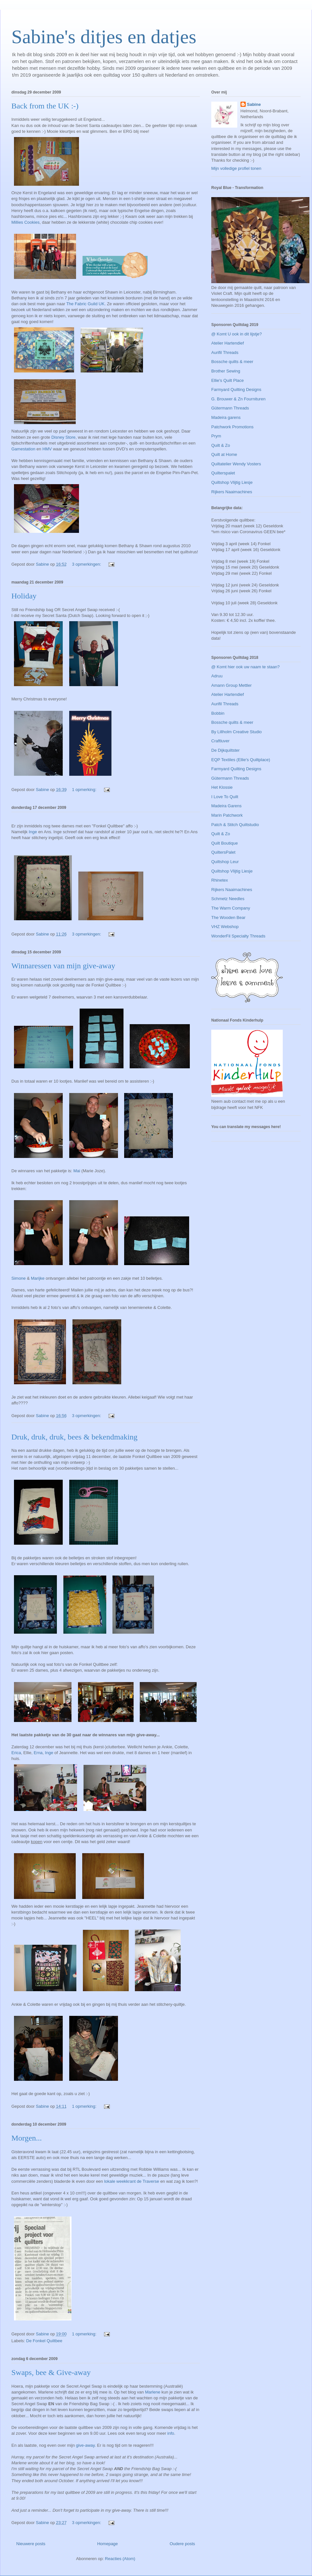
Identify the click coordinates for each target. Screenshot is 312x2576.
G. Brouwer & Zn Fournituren (238, 398)
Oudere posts (182, 2543)
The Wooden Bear (228, 917)
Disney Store (63, 437)
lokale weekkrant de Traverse (131, 2181)
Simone (18, 1278)
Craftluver (220, 740)
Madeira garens (225, 417)
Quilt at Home (224, 454)
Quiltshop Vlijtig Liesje (232, 482)
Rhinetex (219, 880)
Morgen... (26, 2138)
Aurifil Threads (225, 352)
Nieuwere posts (31, 2543)
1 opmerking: (85, 789)
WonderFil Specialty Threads (238, 936)
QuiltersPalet (223, 852)
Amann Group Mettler (231, 685)
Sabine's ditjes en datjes (103, 36)
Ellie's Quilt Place (227, 380)
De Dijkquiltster (225, 750)
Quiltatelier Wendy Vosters (236, 463)
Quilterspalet (223, 473)
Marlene (152, 2392)
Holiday (23, 596)
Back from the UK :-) (45, 106)
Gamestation (23, 448)
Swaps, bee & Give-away (51, 2372)
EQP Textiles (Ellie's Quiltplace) (240, 759)
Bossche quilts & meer (232, 361)
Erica (16, 1752)
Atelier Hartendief (227, 343)
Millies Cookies (25, 222)
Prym (216, 436)
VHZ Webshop (225, 926)
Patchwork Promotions (232, 426)
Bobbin (217, 713)
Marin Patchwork (227, 815)
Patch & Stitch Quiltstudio (235, 824)
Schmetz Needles (227, 898)
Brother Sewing (225, 371)
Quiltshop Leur (225, 861)
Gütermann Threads (230, 408)
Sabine (254, 104)
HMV (47, 448)
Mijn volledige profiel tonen (236, 168)
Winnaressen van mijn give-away (63, 965)
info (170, 2433)
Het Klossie (222, 787)
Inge (33, 831)
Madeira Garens (226, 805)
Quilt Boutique (224, 843)
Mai (76, 1170)
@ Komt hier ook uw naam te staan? (245, 666)
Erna (38, 1752)
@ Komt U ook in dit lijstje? (236, 334)
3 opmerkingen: (87, 564)
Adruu (217, 675)
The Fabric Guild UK (85, 303)
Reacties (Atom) (120, 2558)
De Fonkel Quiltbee (44, 2340)
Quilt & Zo (220, 445)
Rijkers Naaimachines (231, 491)
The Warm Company (230, 908)
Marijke (38, 1278)
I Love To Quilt (224, 796)
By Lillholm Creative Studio (236, 731)
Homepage (107, 2543)
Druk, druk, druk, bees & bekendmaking (74, 1437)
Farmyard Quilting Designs (236, 389)
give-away (85, 2445)
